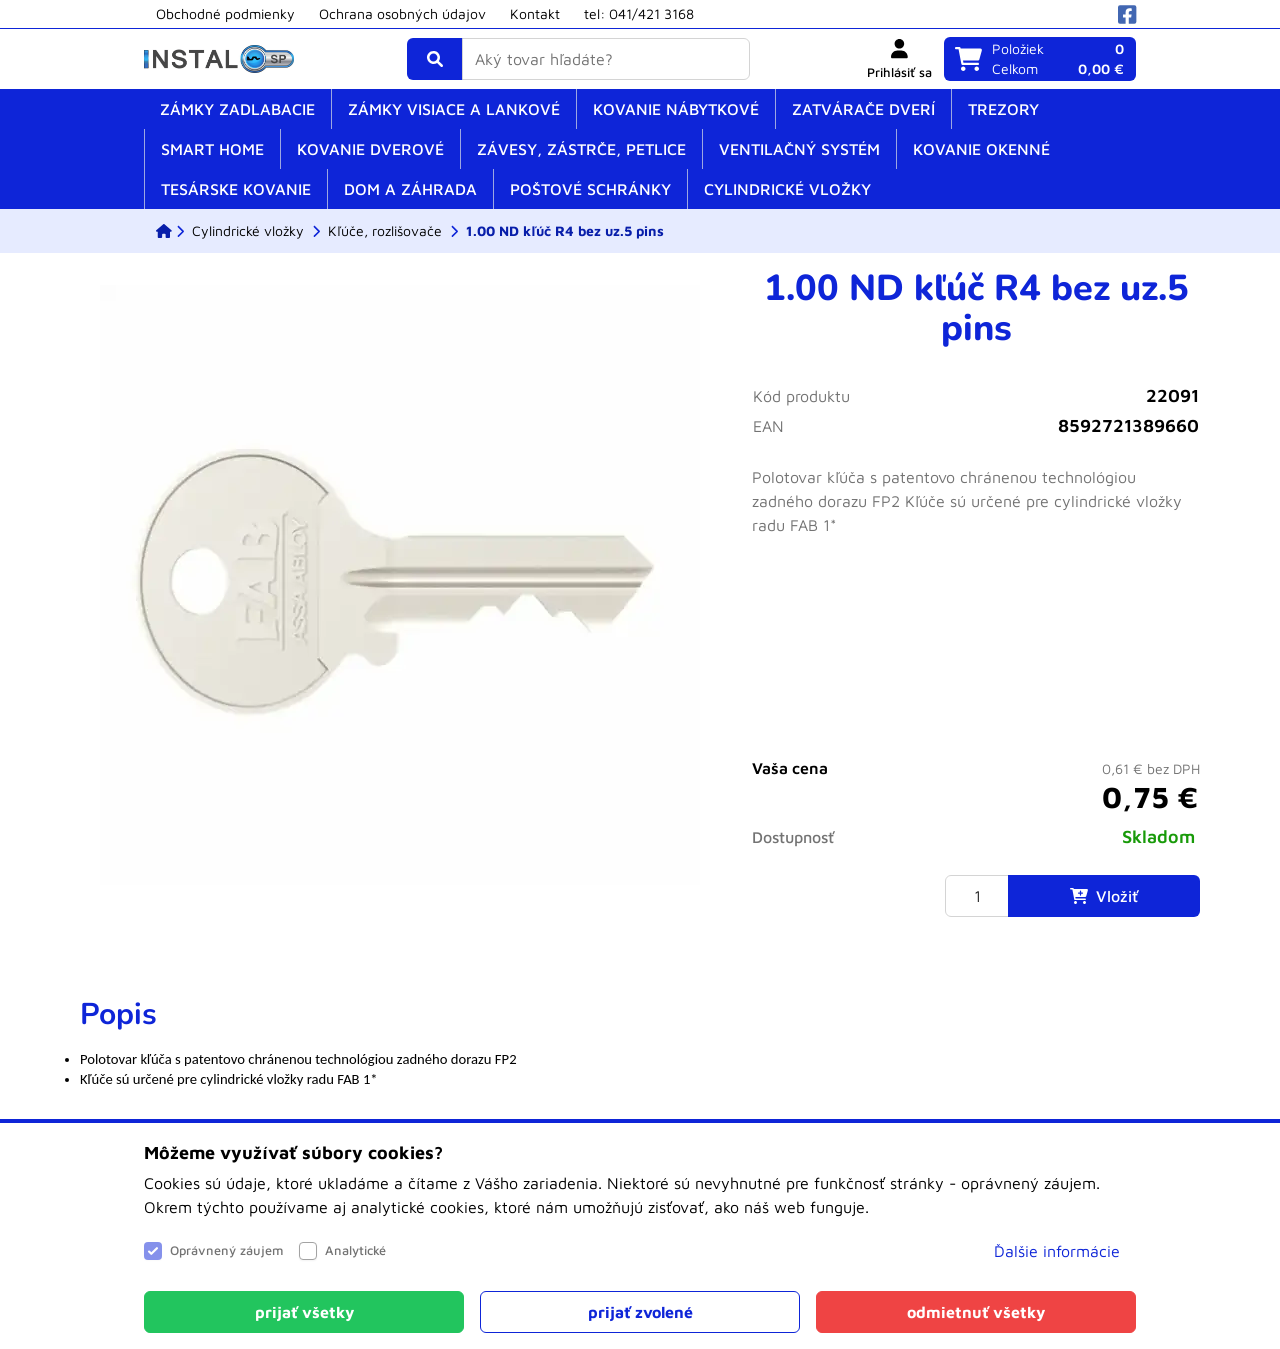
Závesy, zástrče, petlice (581, 149)
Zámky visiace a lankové (454, 109)
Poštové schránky (590, 189)
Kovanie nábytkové (676, 109)
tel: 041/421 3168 (639, 13)
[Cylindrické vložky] (248, 231)
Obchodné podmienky (225, 13)
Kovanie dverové (370, 149)
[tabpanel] (640, 1053)
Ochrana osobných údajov (402, 13)
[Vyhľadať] (435, 59)
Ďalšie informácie (1057, 1251)
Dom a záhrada (410, 189)
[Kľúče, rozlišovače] (385, 231)
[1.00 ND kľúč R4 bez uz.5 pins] (565, 231)
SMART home (212, 149)
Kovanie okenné (981, 149)
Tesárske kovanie (236, 189)
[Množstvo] (977, 896)
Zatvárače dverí (863, 109)
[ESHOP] (164, 231)
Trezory (1003, 109)
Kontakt (535, 13)
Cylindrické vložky (787, 189)
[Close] (304, 1312)
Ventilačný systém (799, 149)
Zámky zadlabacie (237, 109)
